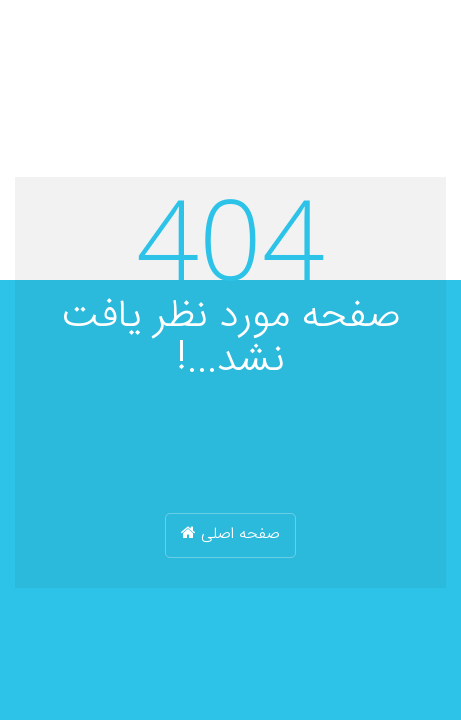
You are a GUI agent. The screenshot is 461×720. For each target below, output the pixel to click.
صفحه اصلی (230, 534)
